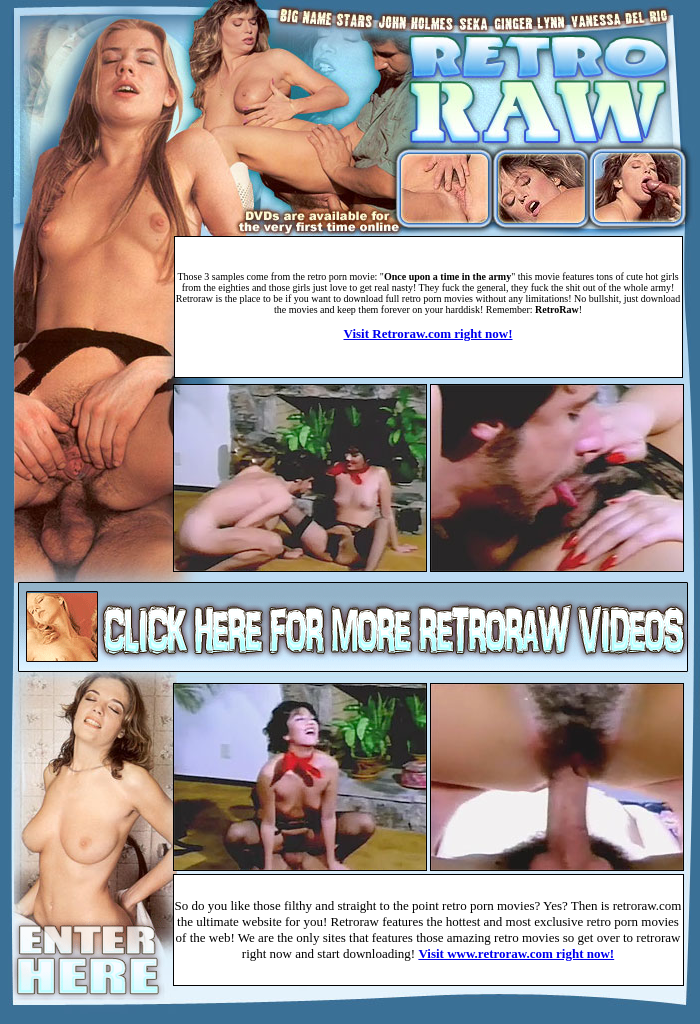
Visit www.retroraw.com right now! (516, 953)
